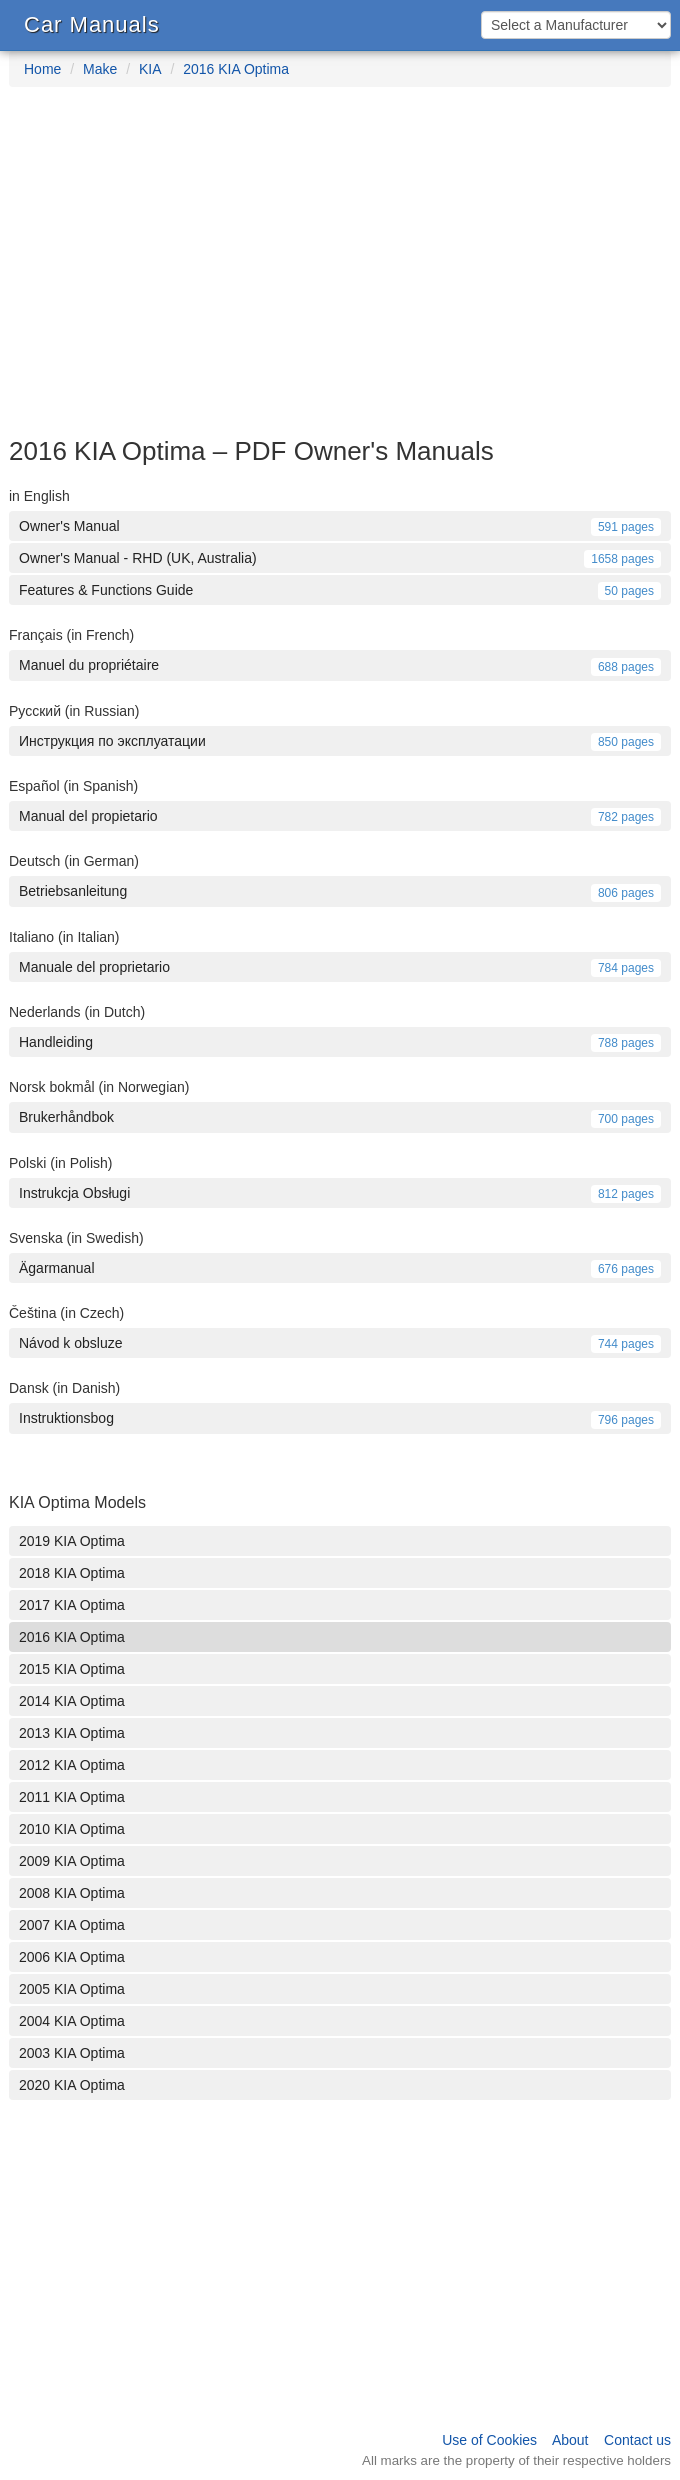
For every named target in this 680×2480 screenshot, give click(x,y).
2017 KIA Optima (72, 1605)
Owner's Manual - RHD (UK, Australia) (340, 558)
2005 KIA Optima (72, 1989)
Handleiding (340, 1042)
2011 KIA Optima (72, 1797)
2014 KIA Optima (72, 1701)
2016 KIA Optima (236, 69)
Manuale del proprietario (340, 967)
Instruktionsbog (340, 1418)
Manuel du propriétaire (340, 665)
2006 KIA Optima (72, 1957)
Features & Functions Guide (340, 590)
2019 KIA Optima (72, 1541)
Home (42, 69)
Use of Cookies (489, 2440)
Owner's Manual (340, 526)
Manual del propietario (340, 816)
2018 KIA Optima (72, 1573)
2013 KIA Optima (72, 1733)
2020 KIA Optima (72, 2085)
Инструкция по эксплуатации (340, 741)
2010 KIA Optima (72, 1829)
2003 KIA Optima (72, 2053)
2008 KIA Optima (72, 1893)
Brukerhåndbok (340, 1117)
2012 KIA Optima (72, 1765)
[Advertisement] (340, 272)
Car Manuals (92, 24)
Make (100, 69)
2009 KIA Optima (72, 1861)
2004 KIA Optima (72, 2021)
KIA (150, 69)
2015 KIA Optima (72, 1669)
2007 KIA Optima (72, 1925)
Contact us (637, 2440)
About (570, 2440)
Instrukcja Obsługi (340, 1193)
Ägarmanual (340, 1268)
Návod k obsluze (340, 1343)
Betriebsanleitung (340, 891)
